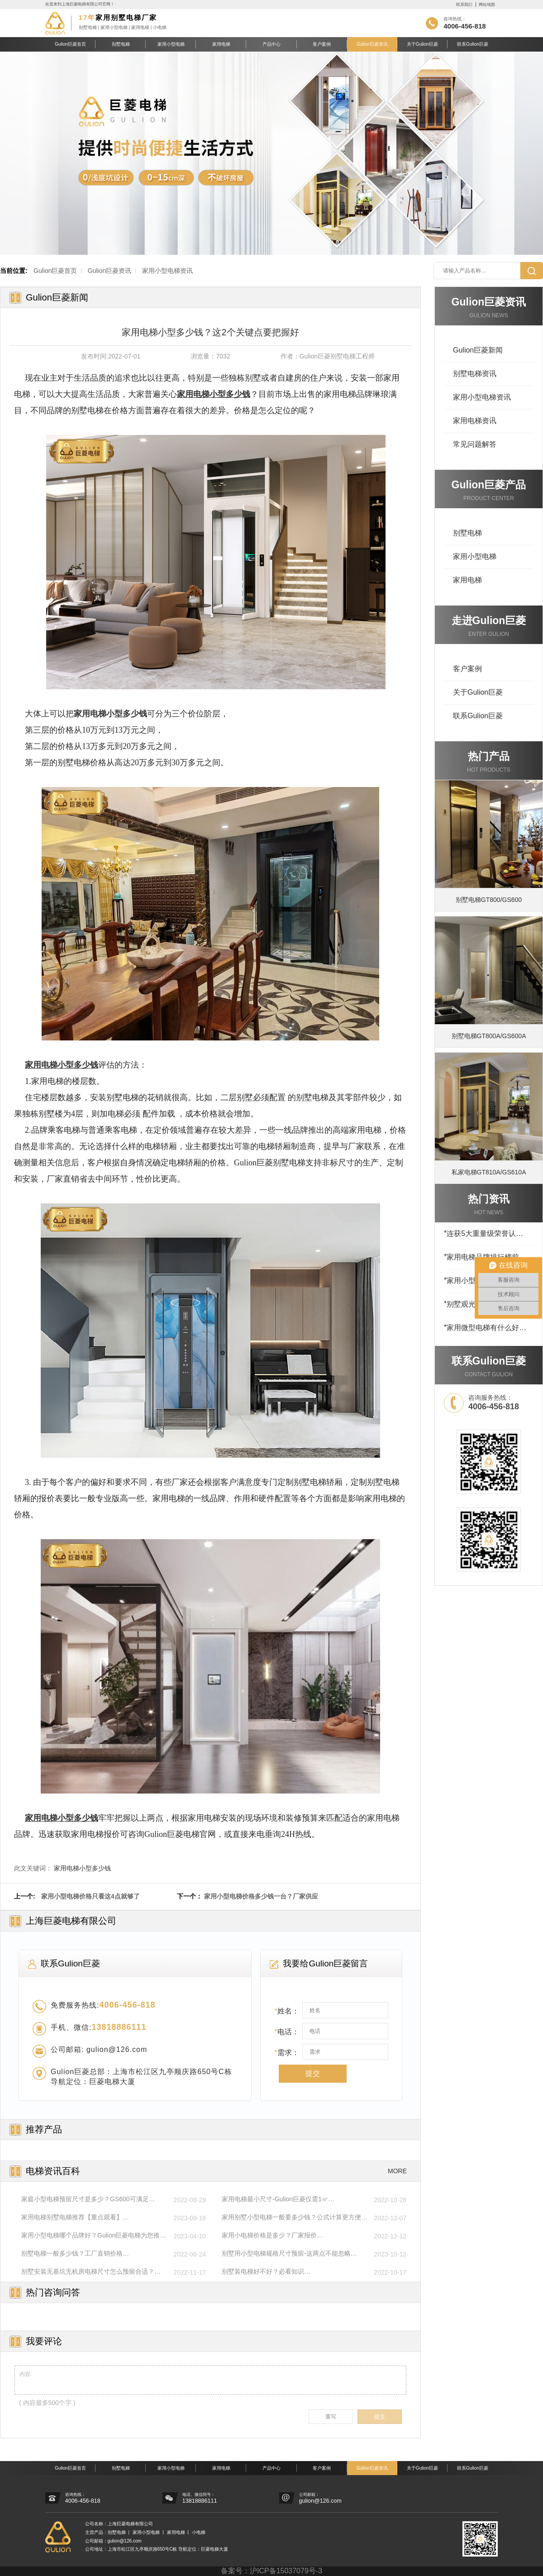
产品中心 (271, 44)
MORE (397, 2171)
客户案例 (322, 44)
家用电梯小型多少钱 (82, 1868)
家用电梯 (221, 44)
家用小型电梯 (171, 44)
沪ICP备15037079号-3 (286, 2571)
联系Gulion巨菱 (472, 44)
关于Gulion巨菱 (422, 44)
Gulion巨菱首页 (70, 44)
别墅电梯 (121, 44)
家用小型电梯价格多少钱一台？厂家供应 (261, 1896)
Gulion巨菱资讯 (372, 44)
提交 (312, 2073)
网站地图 (487, 4)
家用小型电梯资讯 (167, 270)
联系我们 (464, 4)
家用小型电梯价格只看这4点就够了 (90, 1896)
